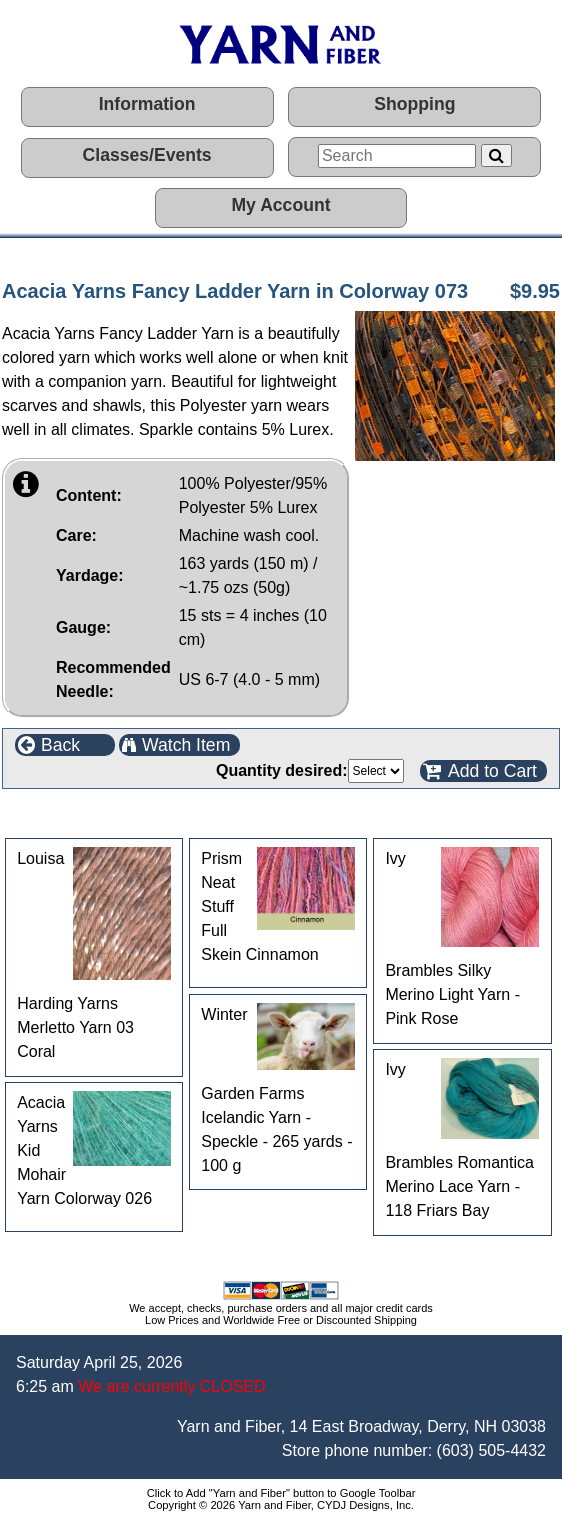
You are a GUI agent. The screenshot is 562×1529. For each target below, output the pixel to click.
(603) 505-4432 (491, 1450)
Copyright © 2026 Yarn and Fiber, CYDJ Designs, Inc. (281, 1505)
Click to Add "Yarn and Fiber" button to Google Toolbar (281, 1493)
